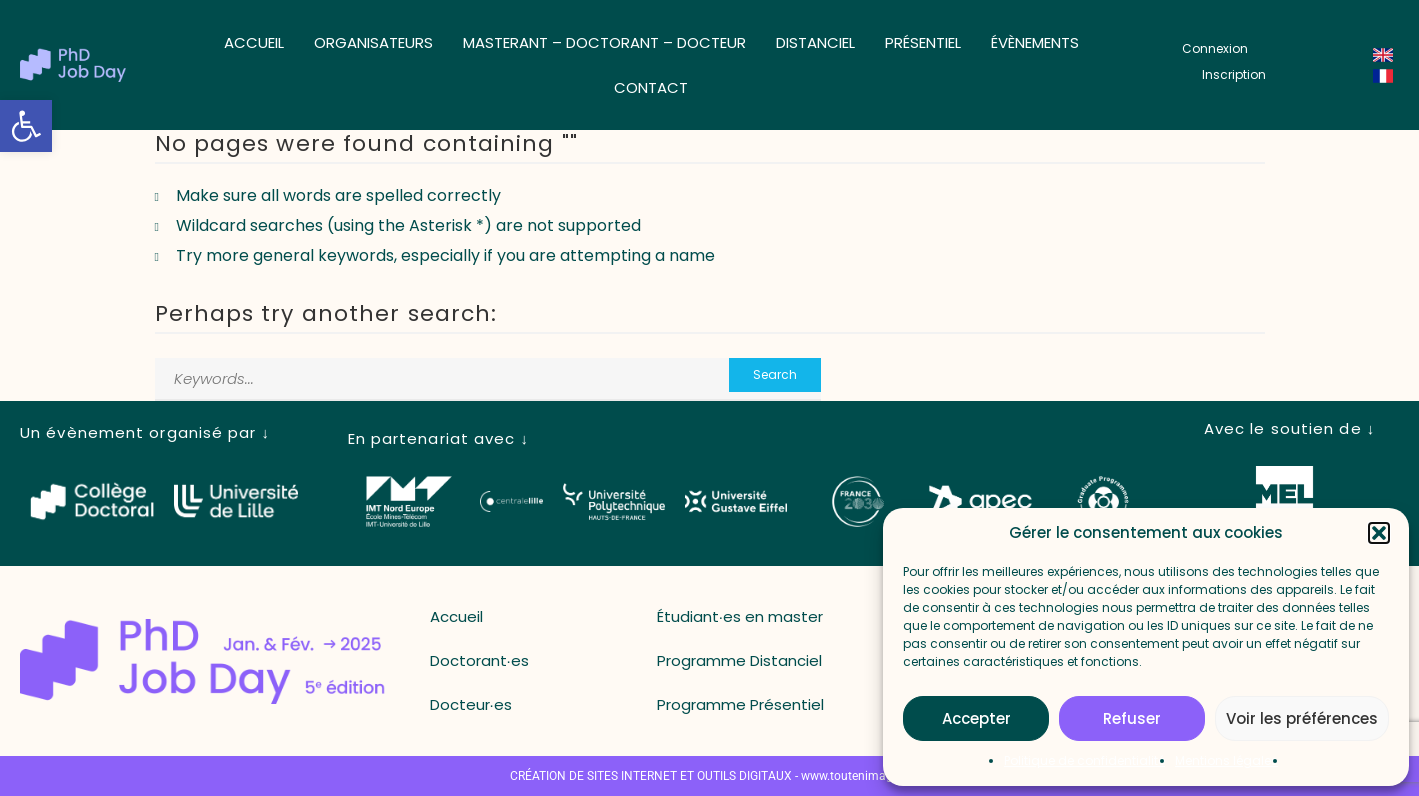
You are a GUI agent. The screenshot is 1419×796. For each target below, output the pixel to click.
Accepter (976, 718)
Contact (651, 87)
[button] (26, 126)
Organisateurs (373, 42)
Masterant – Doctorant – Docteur (604, 42)
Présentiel (923, 42)
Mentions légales (1226, 760)
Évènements (1035, 42)
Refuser (1132, 718)
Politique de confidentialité (1084, 760)
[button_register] (1234, 75)
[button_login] (1215, 49)
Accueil (254, 42)
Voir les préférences (1302, 718)
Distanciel (815, 42)
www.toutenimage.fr (855, 776)
